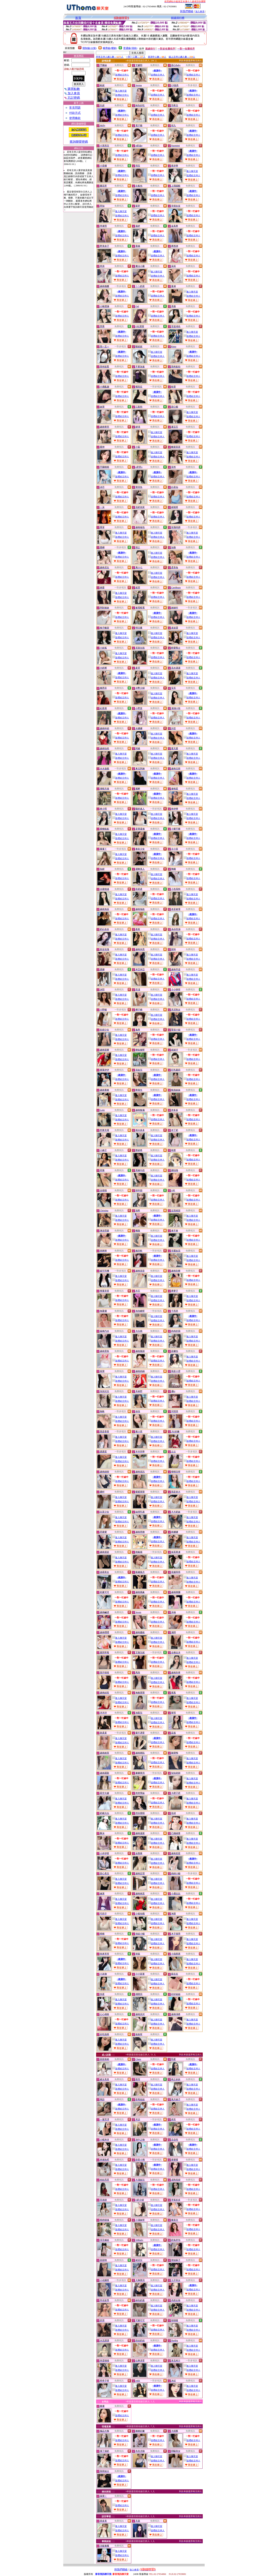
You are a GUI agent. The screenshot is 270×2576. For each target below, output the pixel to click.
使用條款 (75, 118)
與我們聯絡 (186, 11)
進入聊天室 (120, 91)
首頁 (78, 18)
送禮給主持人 (121, 74)
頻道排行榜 (177, 17)
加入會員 (199, 11)
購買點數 (72, 88)
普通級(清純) (130, 48)
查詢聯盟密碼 (79, 141)
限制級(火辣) (90, 48)
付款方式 (75, 112)
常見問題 (75, 107)
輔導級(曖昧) (110, 48)
